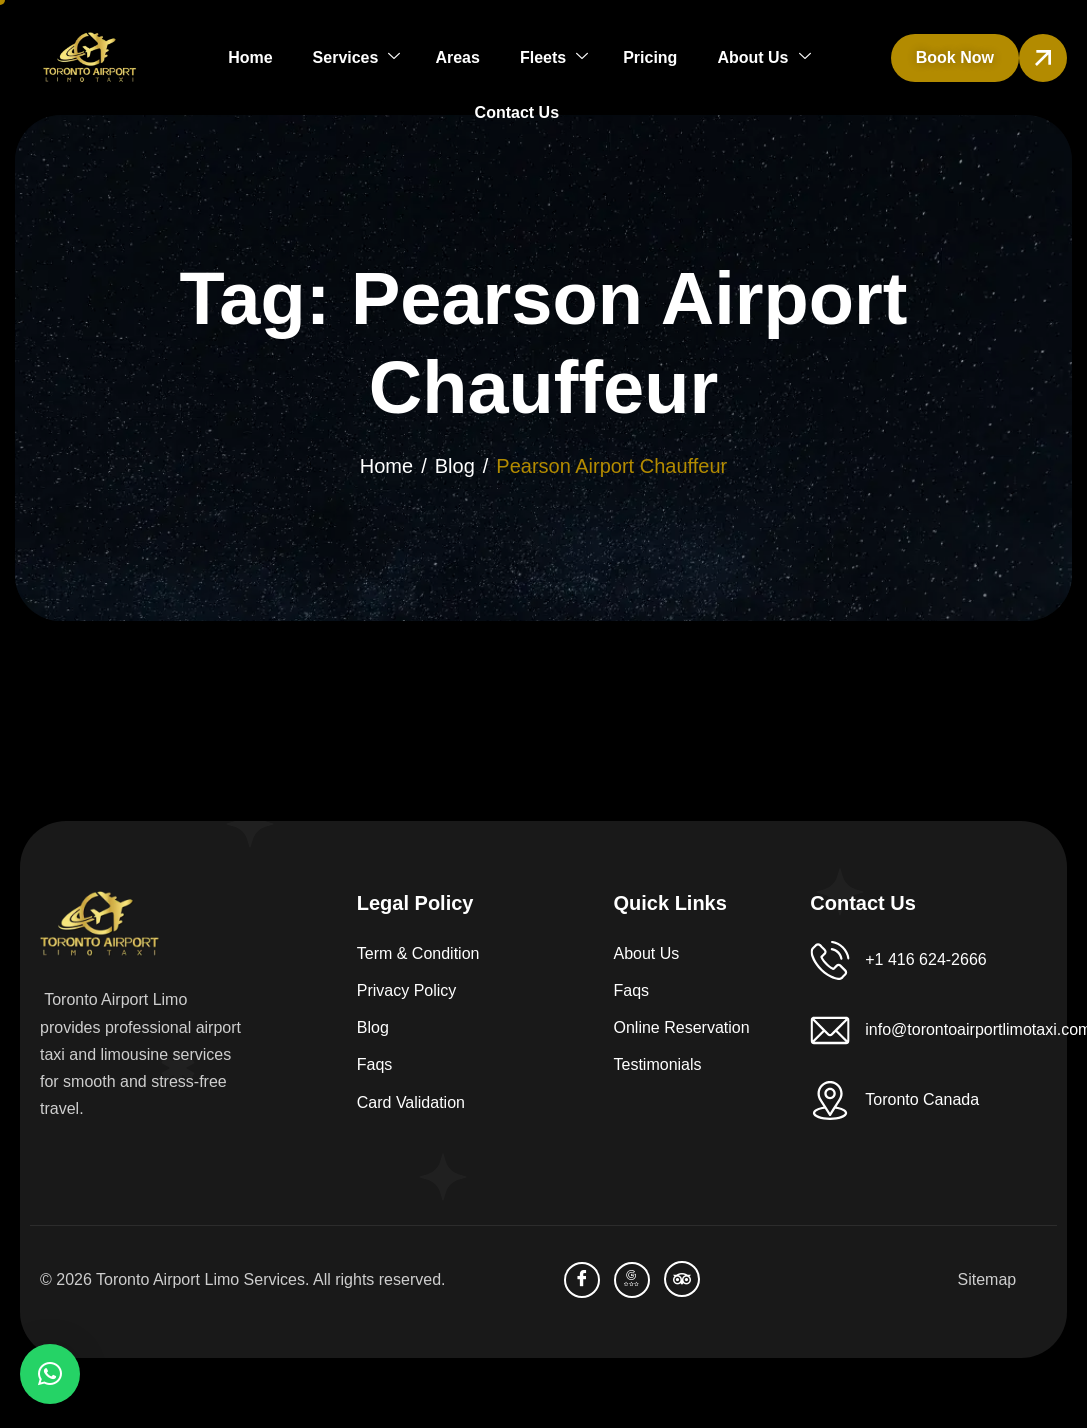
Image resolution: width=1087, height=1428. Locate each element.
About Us (763, 57)
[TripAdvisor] (682, 1279)
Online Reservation (682, 1027)
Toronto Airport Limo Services (200, 1279)
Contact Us (517, 112)
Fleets (554, 57)
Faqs (375, 1064)
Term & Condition (418, 953)
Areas (457, 57)
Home (250, 57)
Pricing (650, 57)
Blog (373, 1027)
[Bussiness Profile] (632, 1280)
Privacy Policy (407, 990)
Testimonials (658, 1064)
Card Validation (411, 1102)
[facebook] (582, 1280)
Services (357, 57)
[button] (50, 1374)
